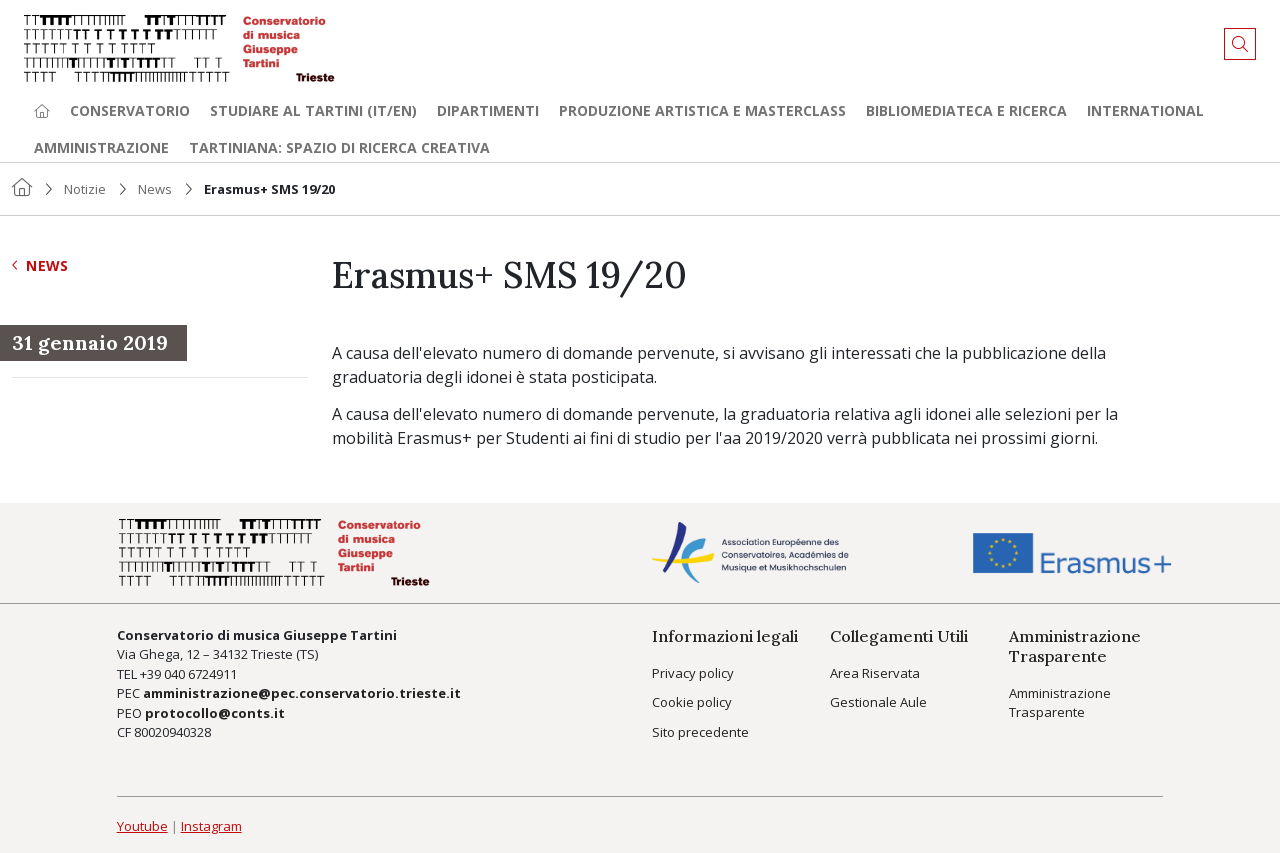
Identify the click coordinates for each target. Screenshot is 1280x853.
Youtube (142, 826)
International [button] (1145, 110)
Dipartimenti (488, 110)
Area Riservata (875, 673)
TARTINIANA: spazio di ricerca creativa (339, 147)
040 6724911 (200, 674)
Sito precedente (700, 732)
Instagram (211, 826)
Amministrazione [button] (101, 147)
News (155, 189)
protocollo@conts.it (215, 713)
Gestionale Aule (878, 702)
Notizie (85, 189)
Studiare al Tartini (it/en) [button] (313, 110)
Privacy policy (693, 673)
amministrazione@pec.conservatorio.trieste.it (302, 693)
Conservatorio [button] (130, 110)
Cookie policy (692, 702)
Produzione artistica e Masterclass (702, 110)
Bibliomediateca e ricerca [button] (966, 110)
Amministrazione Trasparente (1060, 703)
